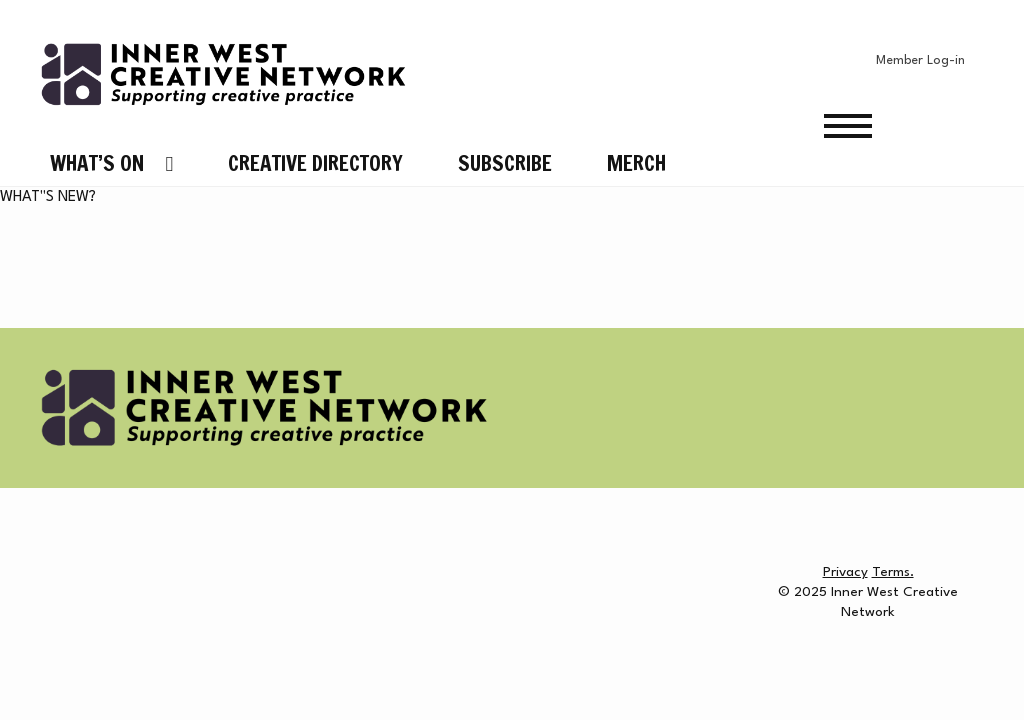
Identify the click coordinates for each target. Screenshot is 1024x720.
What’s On (97, 163)
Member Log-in (920, 60)
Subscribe (505, 163)
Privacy (845, 572)
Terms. (893, 572)
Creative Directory (315, 163)
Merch (636, 163)
